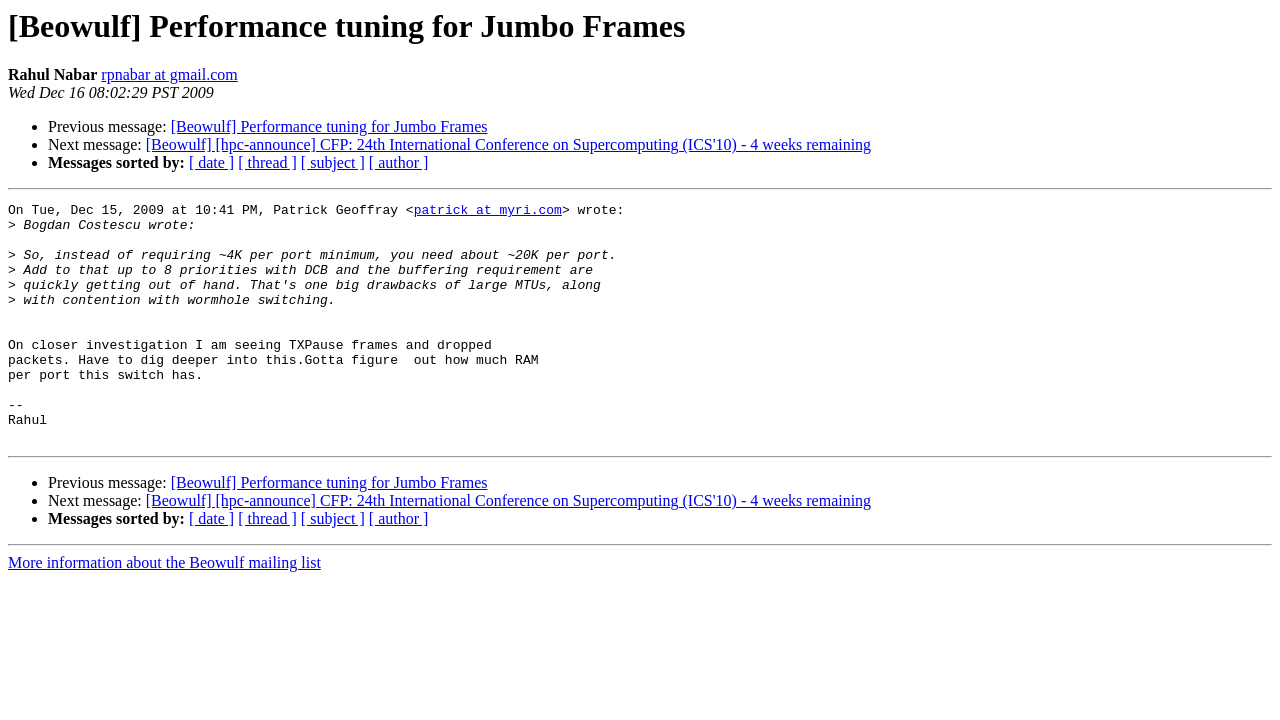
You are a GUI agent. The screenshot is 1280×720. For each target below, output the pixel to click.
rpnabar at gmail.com (169, 74)
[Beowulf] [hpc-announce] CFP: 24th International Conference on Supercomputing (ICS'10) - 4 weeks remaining (508, 144)
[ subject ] (333, 162)
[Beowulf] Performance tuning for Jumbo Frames (329, 126)
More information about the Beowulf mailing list (164, 610)
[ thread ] (267, 162)
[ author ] (399, 162)
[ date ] (211, 162)
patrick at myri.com (488, 212)
